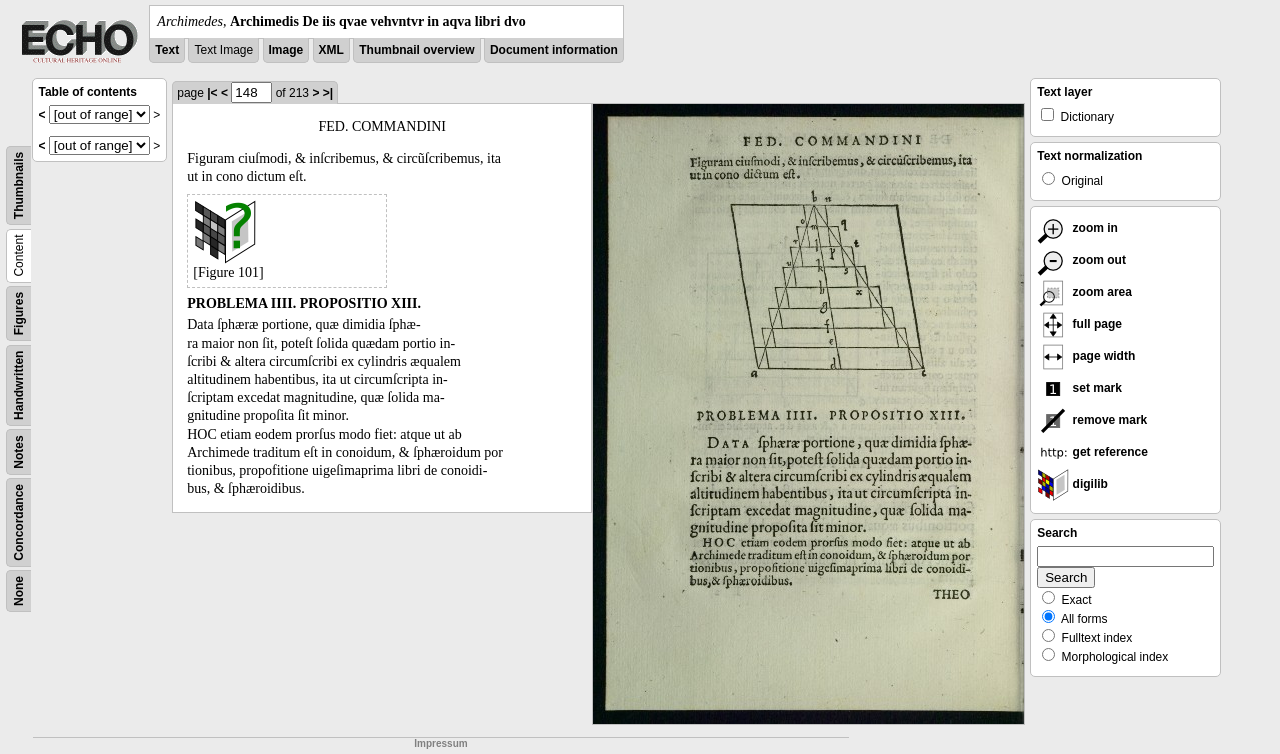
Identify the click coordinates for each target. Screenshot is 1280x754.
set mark (1079, 388)
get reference (1092, 452)
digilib (1072, 484)
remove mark (1092, 420)
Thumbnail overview (416, 50)
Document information (554, 50)
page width (1086, 356)
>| (328, 93)
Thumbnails (19, 185)
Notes (19, 451)
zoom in (1077, 228)
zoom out (1081, 260)
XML (331, 50)
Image (286, 50)
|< (212, 93)
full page (1079, 324)
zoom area (1084, 292)
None (19, 591)
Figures (19, 313)
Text (167, 50)
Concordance (19, 522)
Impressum (440, 743)
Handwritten (19, 385)
